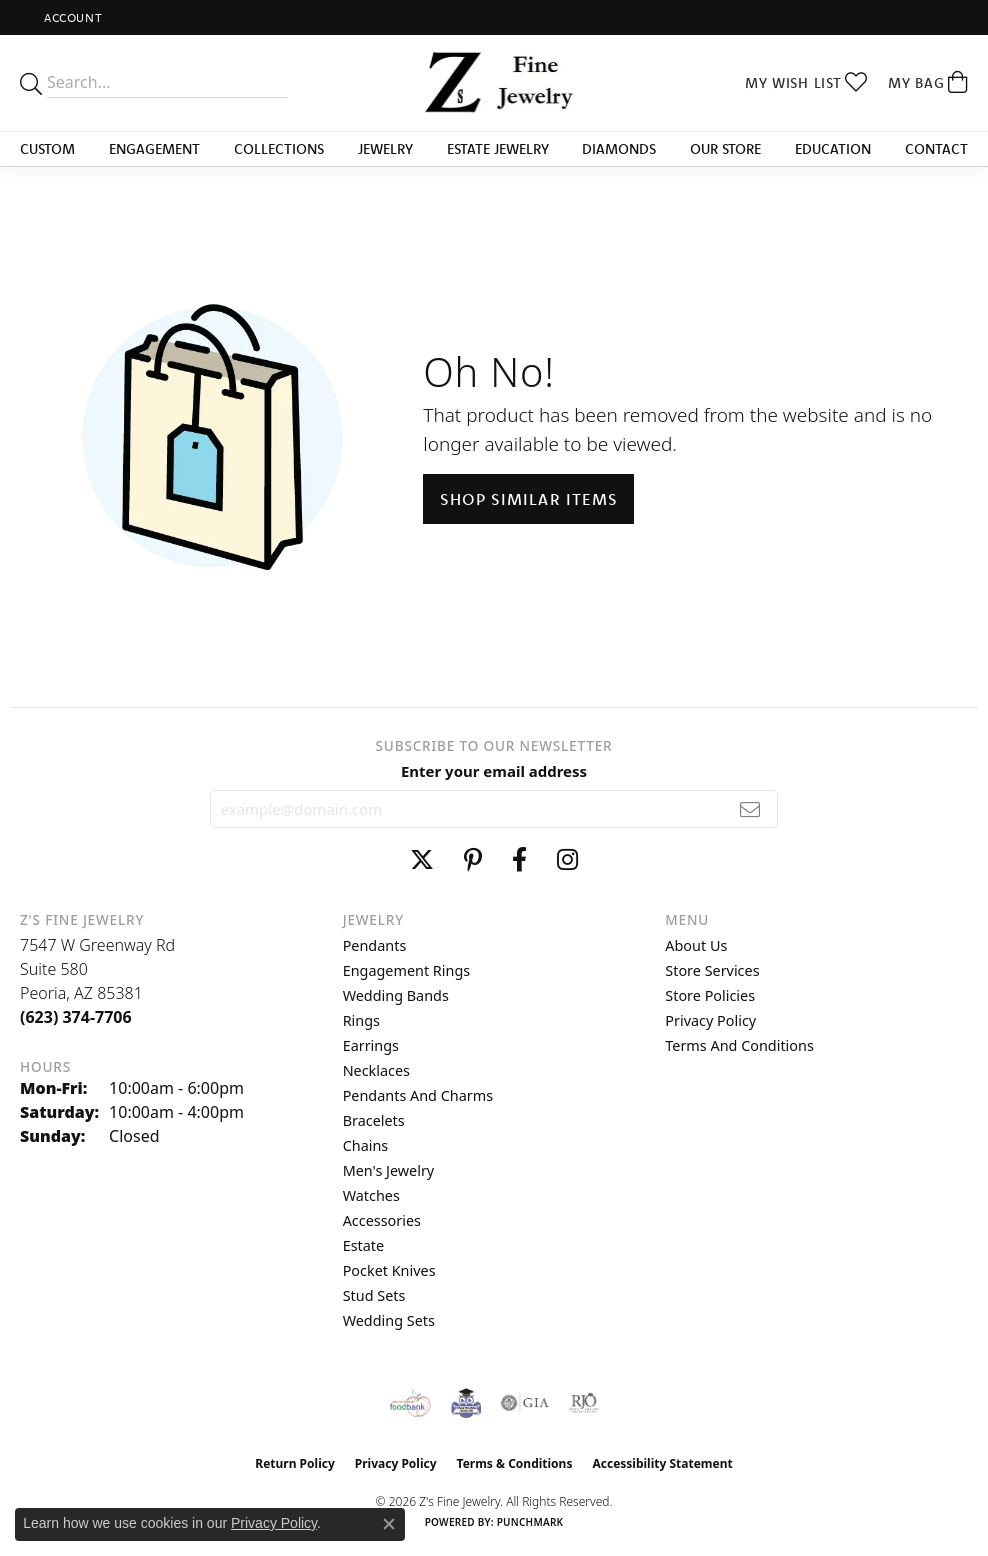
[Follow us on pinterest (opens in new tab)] (473, 860)
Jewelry (385, 149)
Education (833, 149)
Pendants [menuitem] (375, 945)
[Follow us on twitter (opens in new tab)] (422, 860)
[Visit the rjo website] (584, 1403)
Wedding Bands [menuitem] (396, 995)
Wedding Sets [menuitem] (389, 1320)
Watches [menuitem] (371, 1195)
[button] (71, 17)
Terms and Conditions (739, 1045)
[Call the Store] (76, 1017)
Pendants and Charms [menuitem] (418, 1095)
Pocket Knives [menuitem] (389, 1270)
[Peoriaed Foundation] (466, 1403)
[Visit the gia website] (525, 1403)
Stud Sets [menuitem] (374, 1295)
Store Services (712, 970)
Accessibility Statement (662, 1463)
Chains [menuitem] (366, 1145)
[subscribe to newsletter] (750, 809)
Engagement (154, 149)
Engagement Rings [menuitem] (407, 970)
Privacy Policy (710, 1020)
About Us (696, 945)
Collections (279, 149)
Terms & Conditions (515, 1463)
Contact (936, 149)
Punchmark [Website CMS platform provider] (530, 1522)
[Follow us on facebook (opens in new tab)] (519, 860)
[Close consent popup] (389, 1524)
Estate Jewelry (498, 149)
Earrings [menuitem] (371, 1045)
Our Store (725, 149)
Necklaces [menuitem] (376, 1070)
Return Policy (295, 1463)
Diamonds (619, 149)
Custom (47, 149)
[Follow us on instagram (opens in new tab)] (567, 860)
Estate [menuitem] (363, 1245)
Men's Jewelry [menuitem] (389, 1170)
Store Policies (710, 995)
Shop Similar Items (528, 499)
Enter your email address (494, 771)
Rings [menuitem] (361, 1020)
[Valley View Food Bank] (410, 1403)
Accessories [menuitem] (382, 1220)
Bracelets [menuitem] (374, 1120)
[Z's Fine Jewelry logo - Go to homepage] (494, 83)
